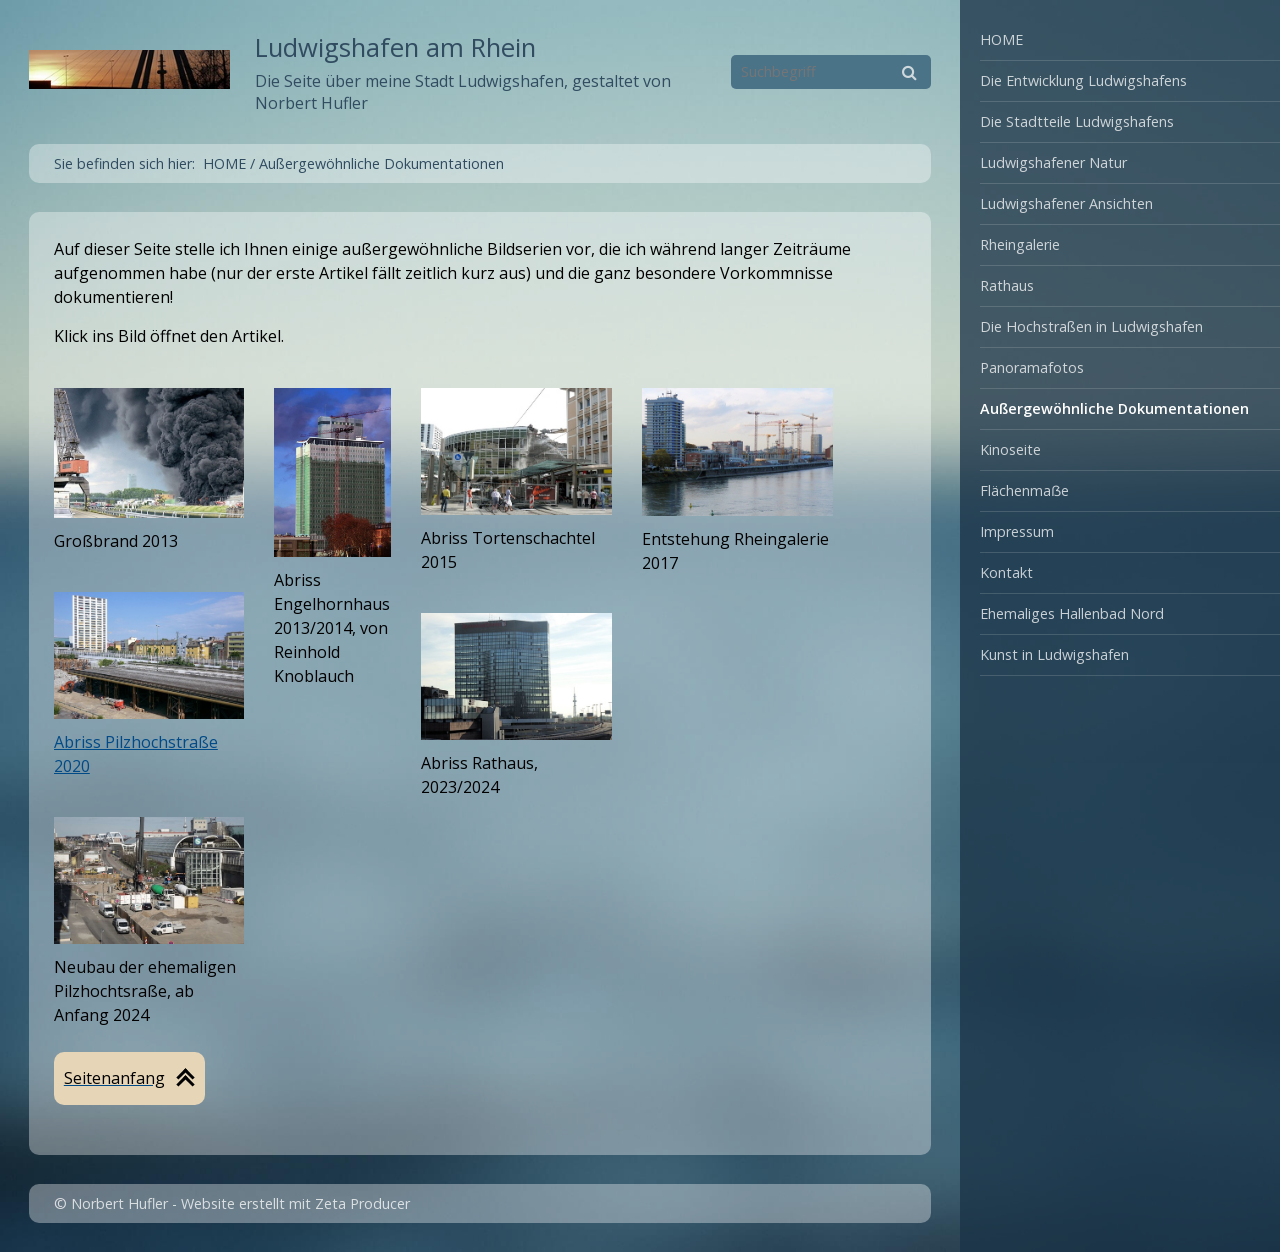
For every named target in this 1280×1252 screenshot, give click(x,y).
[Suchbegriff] (831, 72)
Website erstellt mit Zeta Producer (295, 1203)
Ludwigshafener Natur (1053, 162)
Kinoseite (1010, 449)
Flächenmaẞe (1024, 490)
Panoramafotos (1032, 367)
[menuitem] (1120, 40)
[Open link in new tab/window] (332, 472)
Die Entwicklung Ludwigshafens (1083, 80)
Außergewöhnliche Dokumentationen (1114, 408)
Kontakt (1006, 572)
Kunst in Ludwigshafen (1054, 654)
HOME (1001, 39)
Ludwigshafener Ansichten (1066, 203)
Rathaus (1007, 285)
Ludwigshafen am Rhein (395, 47)
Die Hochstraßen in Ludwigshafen (1091, 326)
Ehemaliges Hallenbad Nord (1072, 613)
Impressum (1017, 531)
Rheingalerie (1020, 244)
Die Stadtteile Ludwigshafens (1077, 121)
